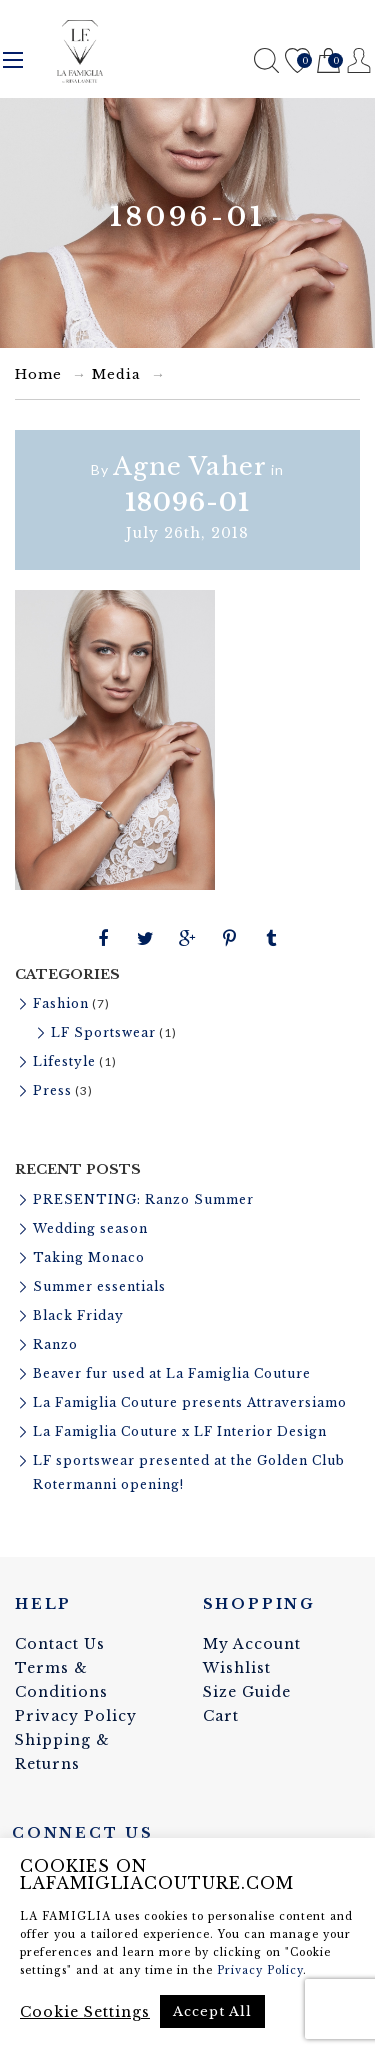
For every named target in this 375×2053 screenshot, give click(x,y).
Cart (328, 61)
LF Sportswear (103, 1032)
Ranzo (55, 1344)
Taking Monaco (89, 1257)
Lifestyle (64, 1061)
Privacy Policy (76, 1716)
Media (116, 374)
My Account (252, 1644)
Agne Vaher (190, 466)
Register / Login (359, 60)
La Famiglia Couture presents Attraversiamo (190, 1402)
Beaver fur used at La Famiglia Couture (172, 1373)
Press (52, 1090)
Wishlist (297, 61)
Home (38, 374)
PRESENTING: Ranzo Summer (143, 1199)
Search (266, 60)
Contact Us (60, 1644)
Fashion (61, 1003)
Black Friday (78, 1315)
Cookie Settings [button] (85, 2012)
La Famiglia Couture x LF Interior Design (180, 1431)
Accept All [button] (212, 2011)
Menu (13, 60)
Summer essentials (99, 1286)
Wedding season (90, 1228)
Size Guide (247, 1692)
